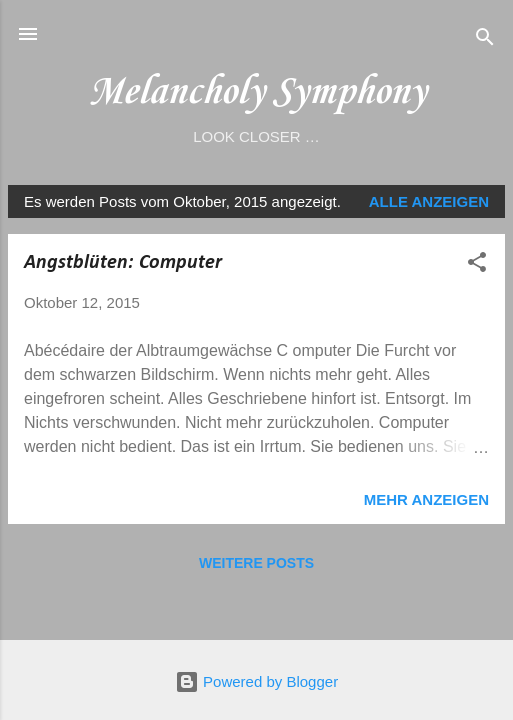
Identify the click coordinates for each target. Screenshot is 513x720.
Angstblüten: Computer (123, 263)
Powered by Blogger (256, 681)
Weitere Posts (256, 563)
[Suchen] (485, 40)
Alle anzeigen (429, 201)
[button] (477, 265)
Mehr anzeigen (426, 499)
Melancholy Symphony (257, 92)
